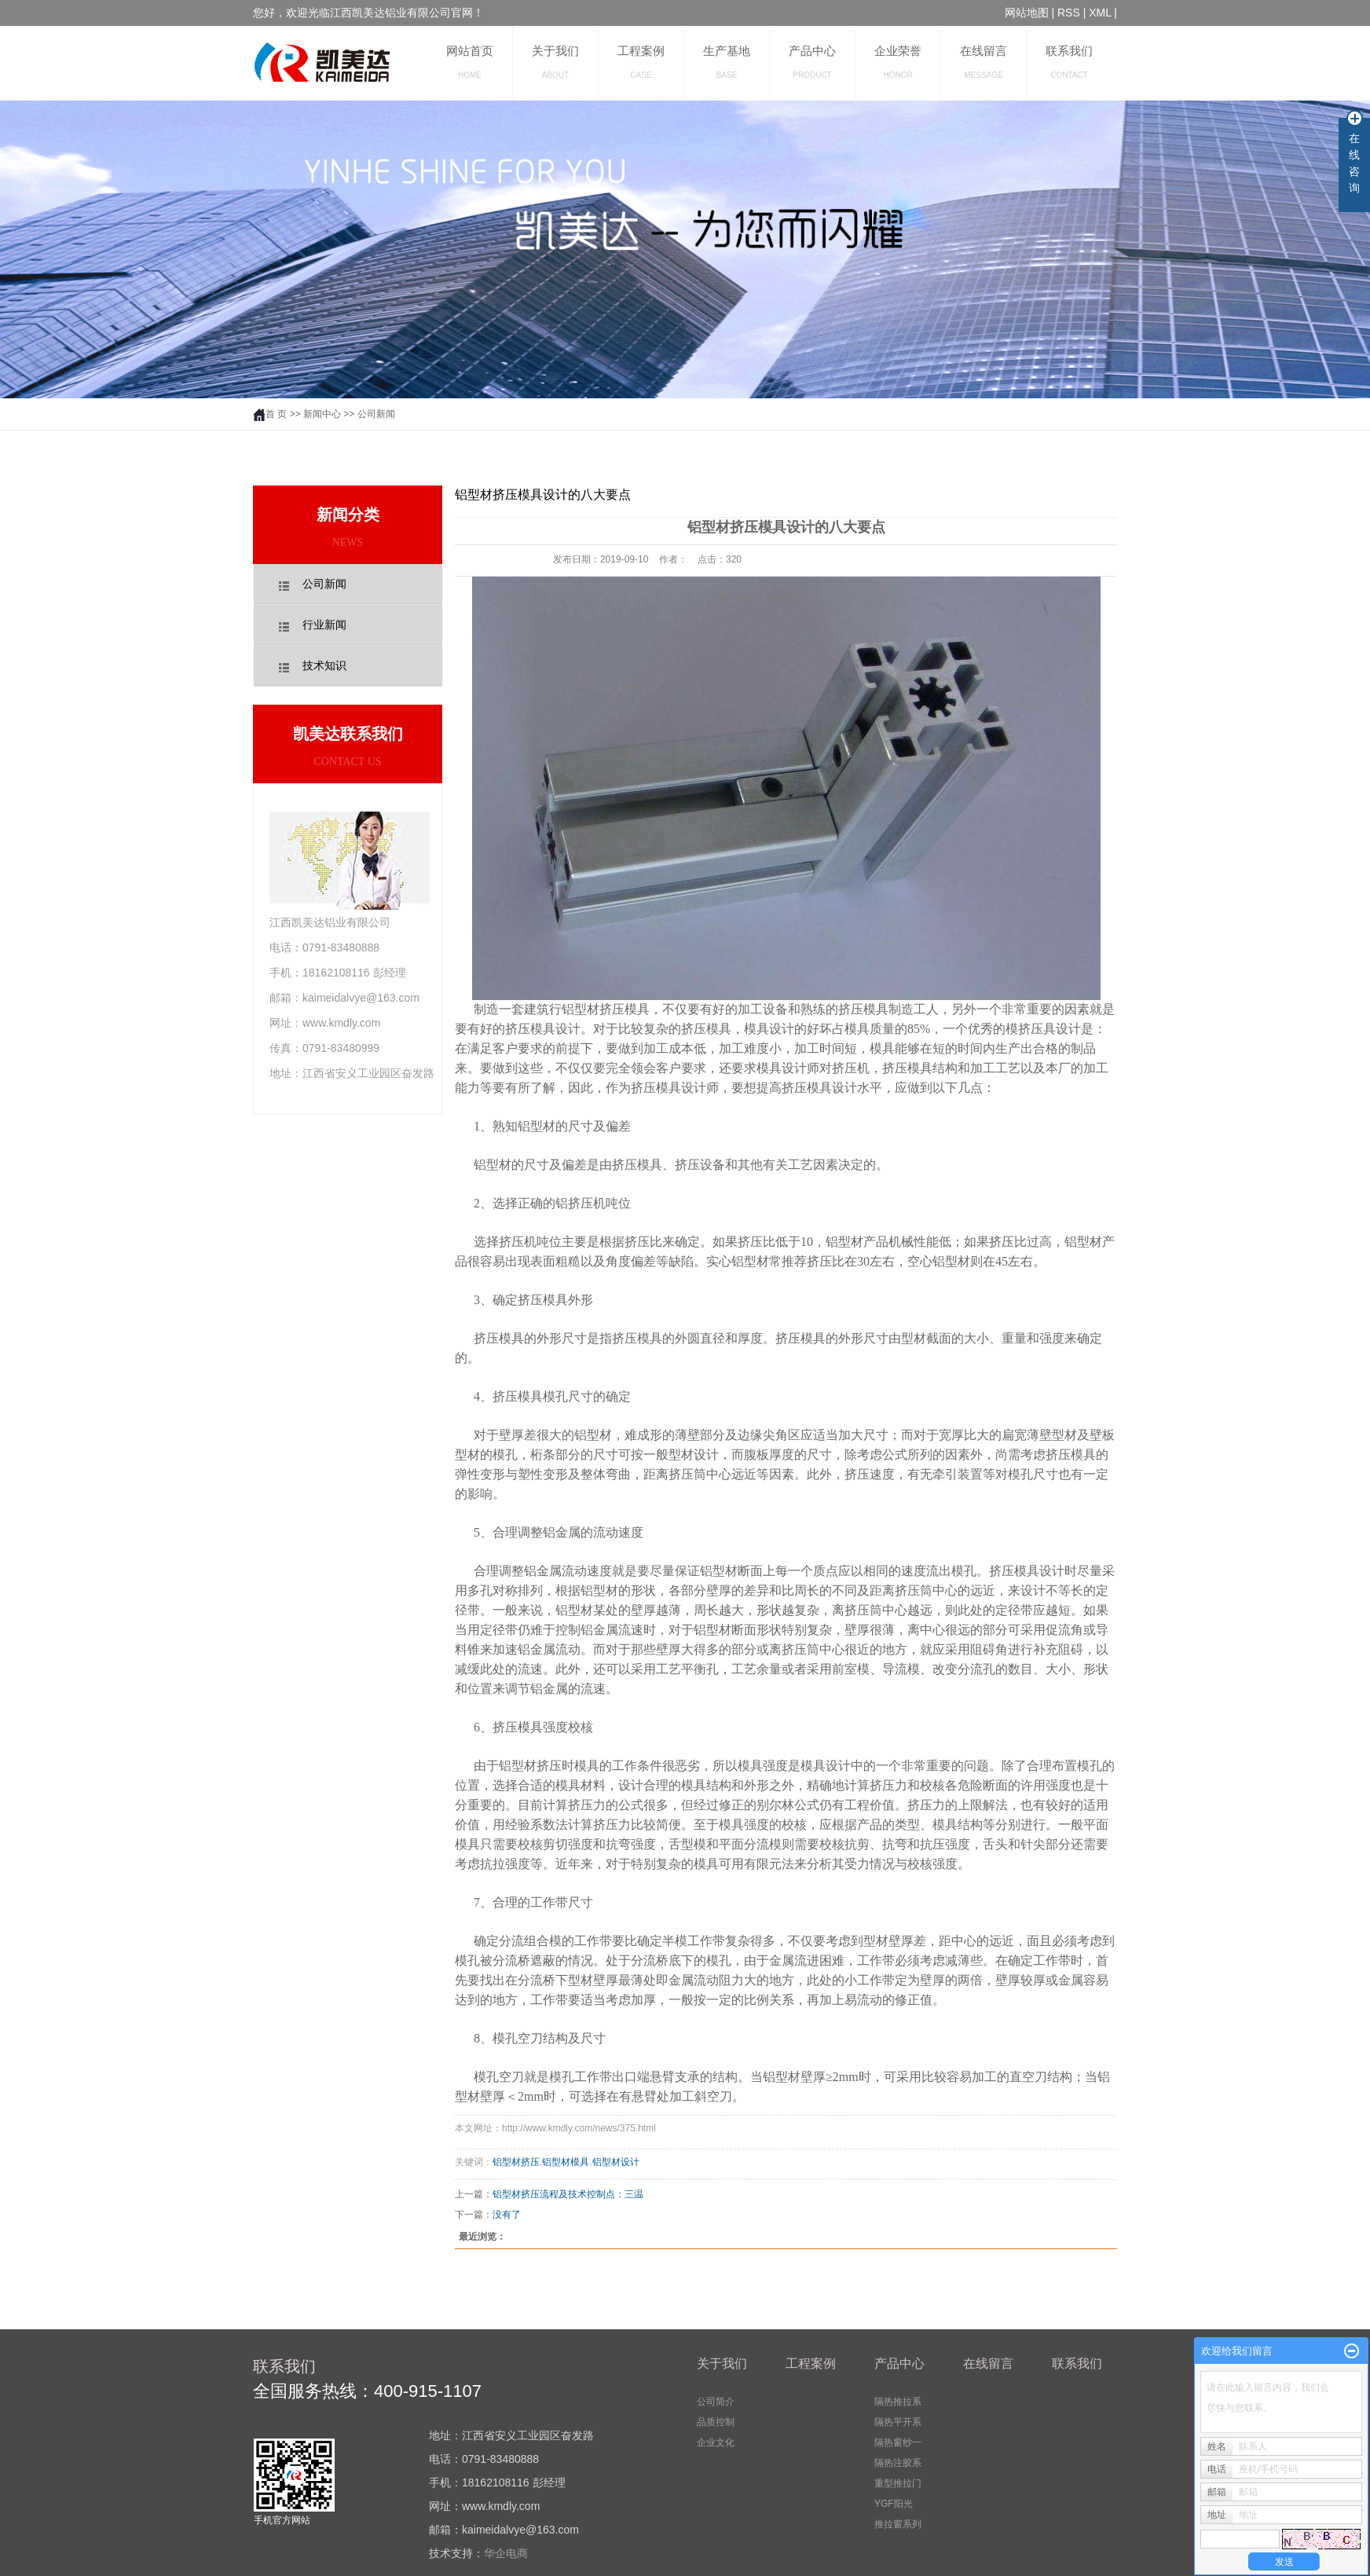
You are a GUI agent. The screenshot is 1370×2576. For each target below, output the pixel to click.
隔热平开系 (897, 2422)
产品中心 (812, 61)
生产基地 (726, 61)
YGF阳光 (893, 2503)
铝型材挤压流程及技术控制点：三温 (568, 2194)
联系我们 (1069, 61)
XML (1100, 12)
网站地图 (1027, 12)
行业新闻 (324, 625)
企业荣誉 (897, 61)
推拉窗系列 (897, 2524)
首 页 (270, 414)
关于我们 (555, 61)
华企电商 (506, 2553)
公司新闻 (376, 414)
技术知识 (324, 666)
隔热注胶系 (897, 2462)
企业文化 (715, 2442)
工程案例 (641, 61)
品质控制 (715, 2422)
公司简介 (715, 2401)
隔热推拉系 (897, 2401)
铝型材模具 (565, 2161)
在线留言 (983, 61)
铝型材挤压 (516, 2161)
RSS (1068, 12)
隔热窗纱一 (897, 2442)
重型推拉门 (897, 2483)
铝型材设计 (615, 2161)
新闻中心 (322, 414)
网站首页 (469, 61)
